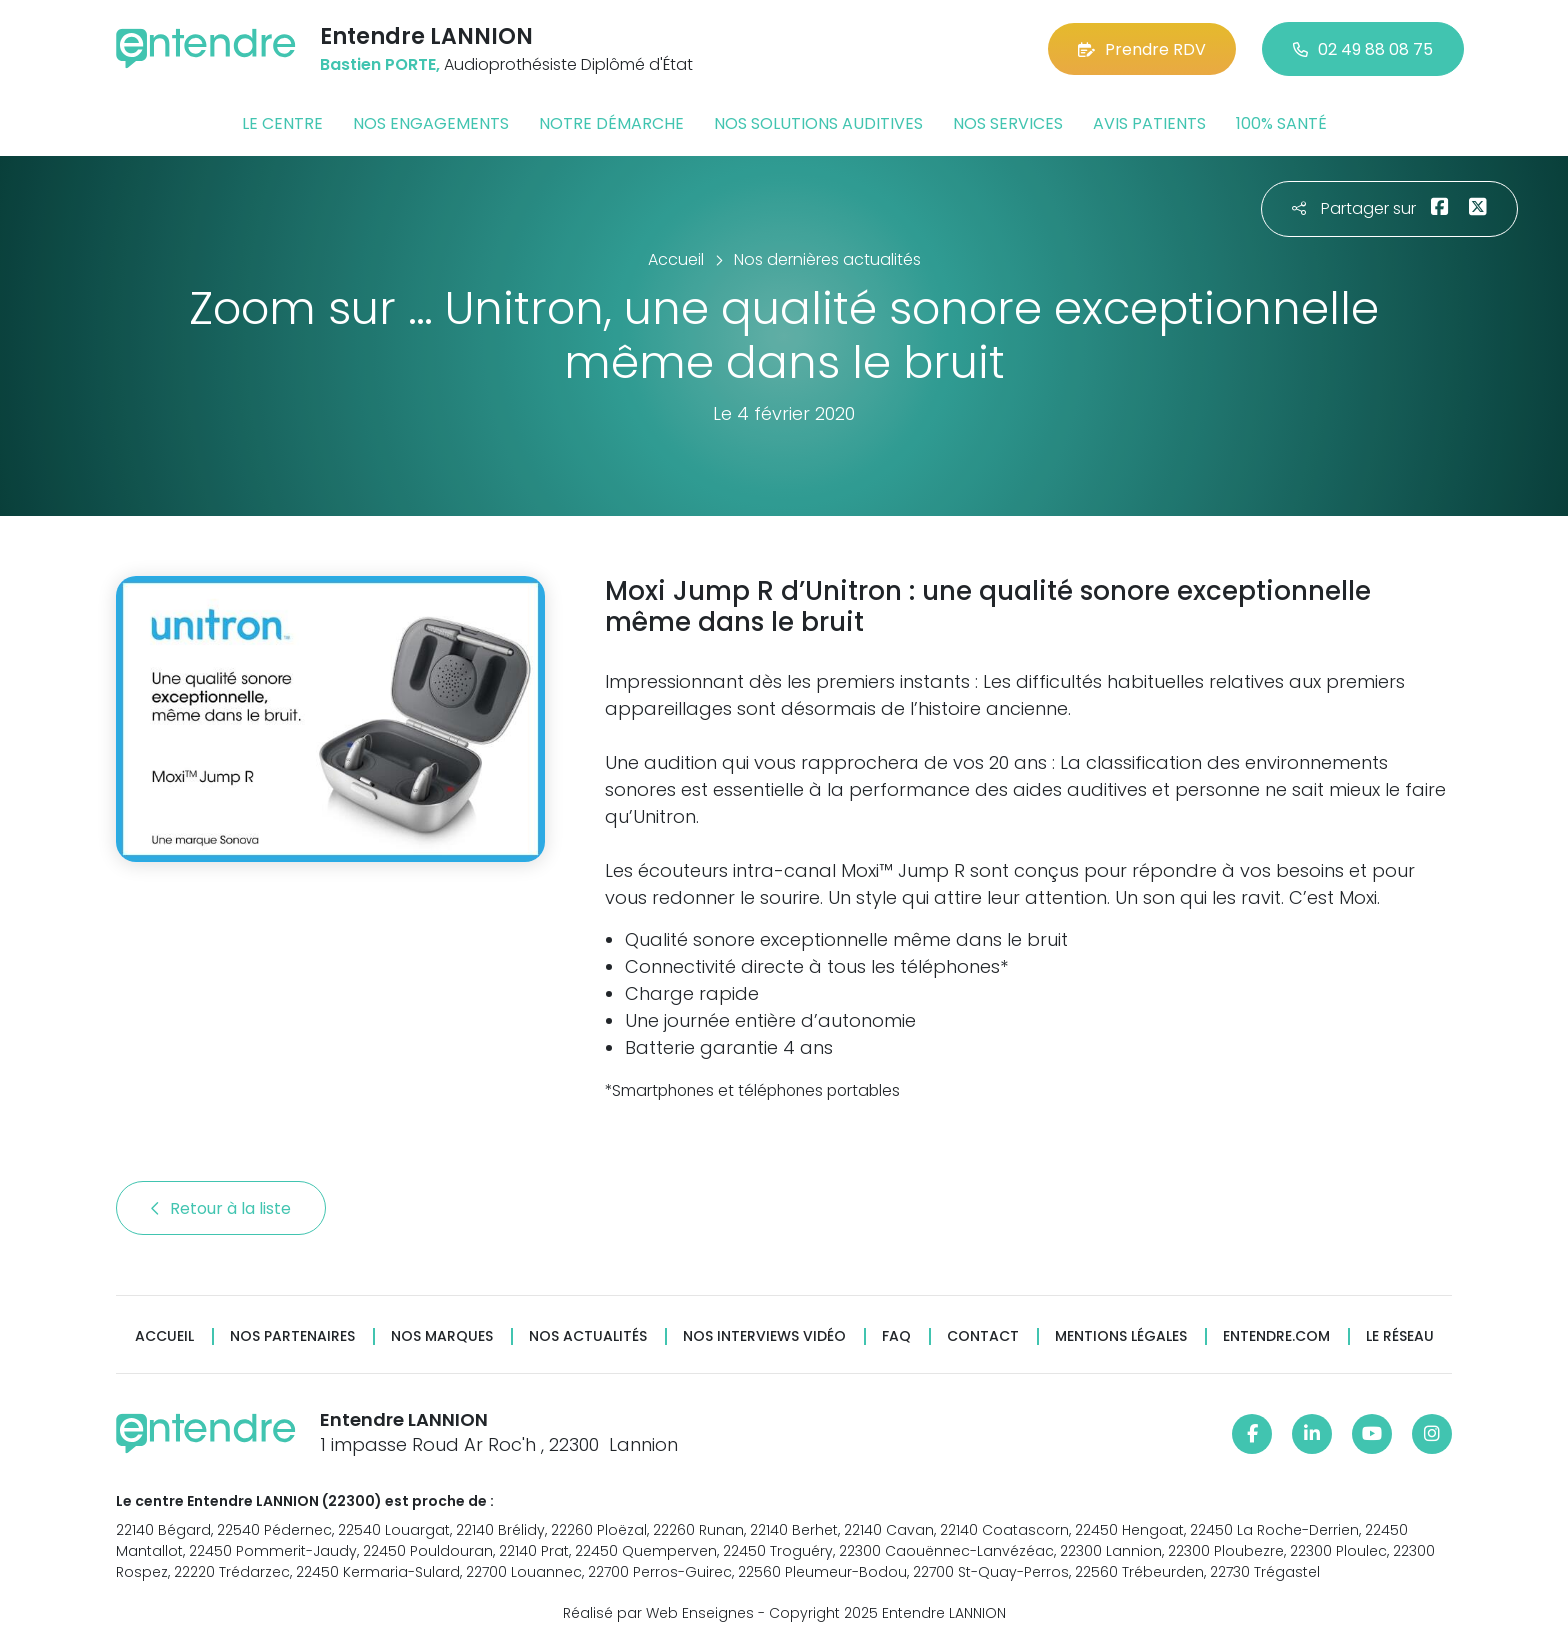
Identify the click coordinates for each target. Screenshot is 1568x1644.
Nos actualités (588, 1336)
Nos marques (442, 1336)
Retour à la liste (221, 1208)
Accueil (164, 1336)
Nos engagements (431, 123)
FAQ (896, 1336)
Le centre (282, 123)
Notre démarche (611, 123)
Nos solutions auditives (818, 123)
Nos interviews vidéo (764, 1336)
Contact (983, 1336)
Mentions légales (1121, 1336)
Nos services (1008, 123)
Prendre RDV (1142, 49)
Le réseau (1400, 1336)
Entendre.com (1276, 1336)
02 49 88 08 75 (1363, 49)
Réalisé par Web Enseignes (658, 1613)
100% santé (1281, 123)
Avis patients (1149, 123)
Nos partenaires (292, 1336)
